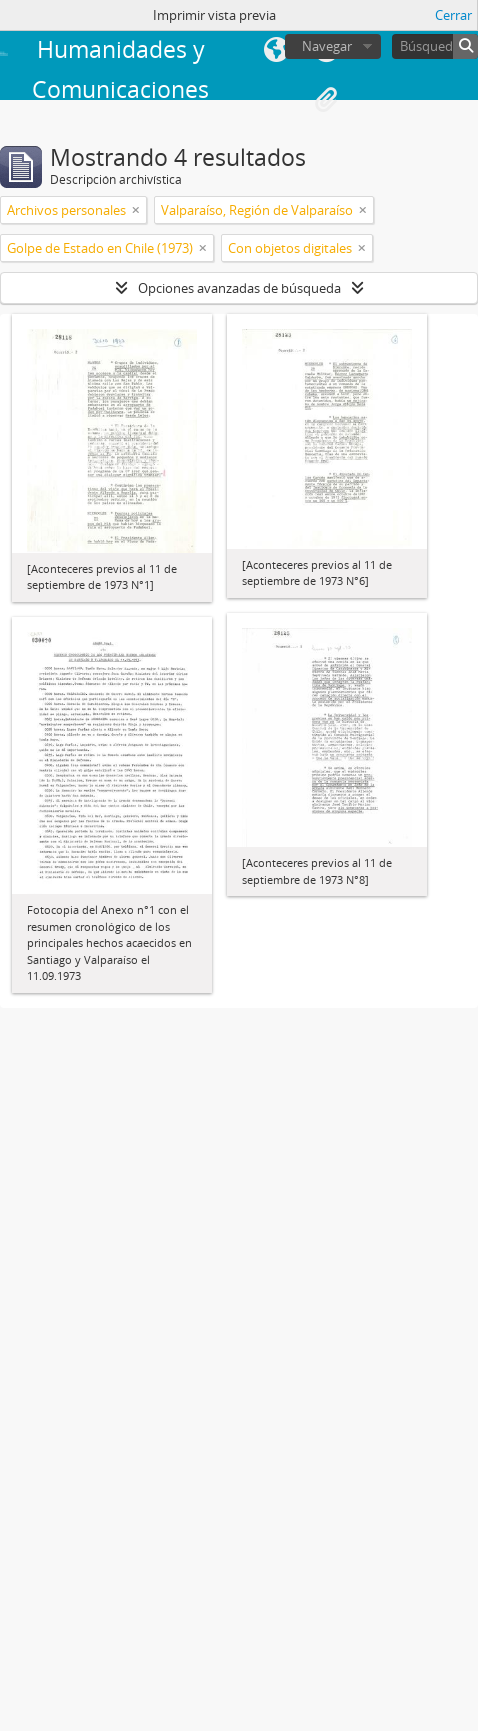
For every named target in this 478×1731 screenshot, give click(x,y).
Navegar (327, 46)
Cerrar (453, 15)
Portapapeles (326, 100)
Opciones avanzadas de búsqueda (239, 288)
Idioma (276, 50)
